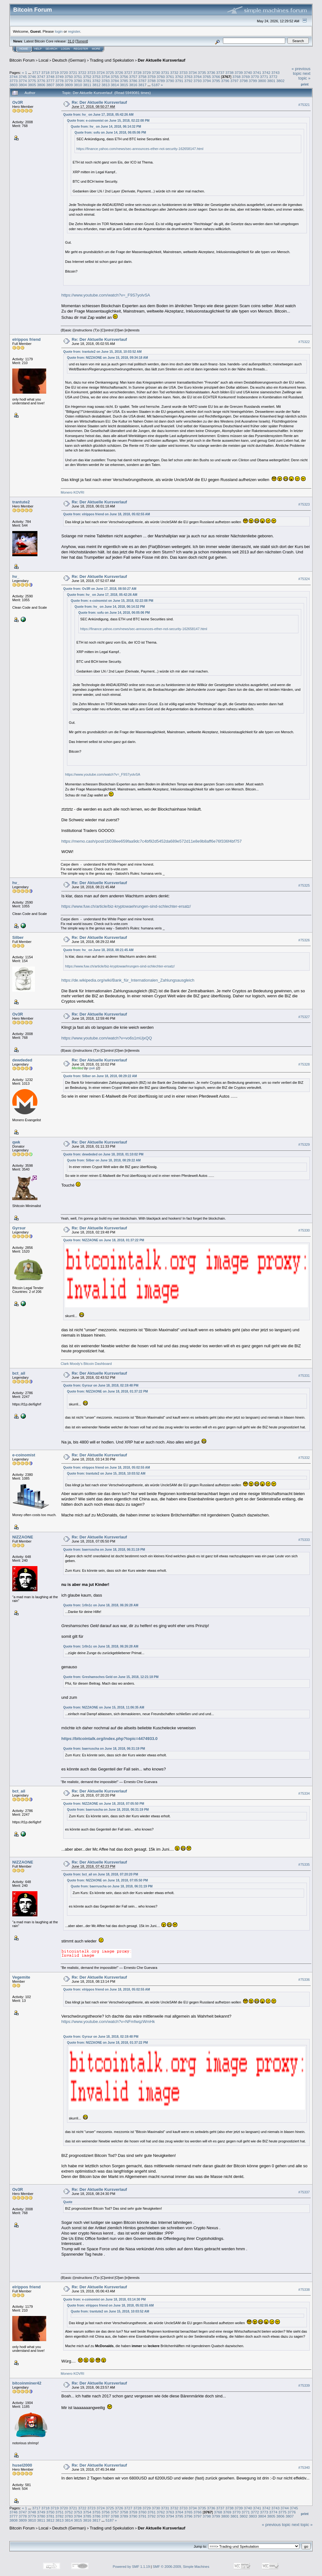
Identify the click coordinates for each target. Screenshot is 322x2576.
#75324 (304, 579)
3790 (170, 81)
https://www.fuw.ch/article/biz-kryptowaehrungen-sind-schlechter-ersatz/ (126, 906)
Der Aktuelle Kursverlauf (161, 60)
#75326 (304, 940)
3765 (207, 77)
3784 (115, 81)
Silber (18, 937)
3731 (165, 72)
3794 (207, 81)
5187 (156, 85)
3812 (96, 85)
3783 (106, 81)
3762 (179, 77)
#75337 (304, 2192)
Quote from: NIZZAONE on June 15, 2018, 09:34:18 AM (107, 357)
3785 (124, 81)
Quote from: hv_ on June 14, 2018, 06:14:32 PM (106, 126)
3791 (179, 81)
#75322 (304, 342)
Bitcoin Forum (22, 60)
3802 (280, 81)
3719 (55, 72)
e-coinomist (23, 1455)
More (96, 48)
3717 (36, 72)
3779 (69, 81)
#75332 (304, 1458)
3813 (106, 85)
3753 (96, 77)
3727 (128, 72)
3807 (50, 85)
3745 (23, 77)
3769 (246, 77)
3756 (124, 77)
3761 (170, 77)
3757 (133, 77)
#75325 (304, 885)
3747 (41, 77)
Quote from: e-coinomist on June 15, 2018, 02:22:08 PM (108, 120)
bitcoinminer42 (26, 2383)
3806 (41, 85)
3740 (248, 72)
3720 (64, 72)
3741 (257, 72)
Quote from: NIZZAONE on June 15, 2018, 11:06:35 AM (103, 1707)
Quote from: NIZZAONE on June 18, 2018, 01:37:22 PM (103, 1240)
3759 (151, 77)
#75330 (304, 1230)
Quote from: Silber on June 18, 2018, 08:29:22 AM (100, 1076)
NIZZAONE (22, 1537)
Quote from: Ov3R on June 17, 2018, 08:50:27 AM (99, 588)
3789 (161, 81)
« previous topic (300, 71)
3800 (262, 81)
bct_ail (18, 1373)
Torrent (81, 41)
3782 (96, 81)
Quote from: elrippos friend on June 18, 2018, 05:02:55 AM (106, 514)
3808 (59, 85)
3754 (106, 77)
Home (23, 48)
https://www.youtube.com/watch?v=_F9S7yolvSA (105, 295)
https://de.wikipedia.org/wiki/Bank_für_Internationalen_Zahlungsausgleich (127, 980)
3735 (202, 72)
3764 (197, 77)
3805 (32, 85)
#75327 (304, 1017)
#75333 (304, 1540)
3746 (32, 77)
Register (81, 48)
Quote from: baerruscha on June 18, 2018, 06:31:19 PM (104, 1549)
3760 (161, 77)
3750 (69, 77)
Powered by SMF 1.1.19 (131, 2566)
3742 (266, 72)
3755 (115, 77)
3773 (13, 81)
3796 (225, 81)
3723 (91, 72)
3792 (188, 81)
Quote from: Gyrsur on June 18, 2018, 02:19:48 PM (100, 1385)
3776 (41, 81)
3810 (78, 85)
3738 (229, 72)
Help (38, 48)
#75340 (304, 2467)
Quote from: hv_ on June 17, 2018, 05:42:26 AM (98, 114)
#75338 (304, 2289)
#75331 (304, 1375)
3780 (78, 81)
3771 (264, 77)
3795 (216, 81)
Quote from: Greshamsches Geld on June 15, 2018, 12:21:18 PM (110, 1677)
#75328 (304, 1064)
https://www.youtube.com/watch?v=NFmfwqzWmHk (108, 2021)
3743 (275, 72)
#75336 (304, 1979)
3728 (137, 72)
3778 (59, 81)
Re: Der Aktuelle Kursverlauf (99, 102)
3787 (142, 81)
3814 (115, 85)
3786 (133, 81)
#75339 (304, 2385)
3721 (73, 72)
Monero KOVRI (72, 492)
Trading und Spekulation (112, 60)
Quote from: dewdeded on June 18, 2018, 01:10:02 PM (103, 1154)
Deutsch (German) (69, 60)
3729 (146, 72)
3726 (119, 72)
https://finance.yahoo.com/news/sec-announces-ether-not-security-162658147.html (139, 149)
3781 (87, 81)
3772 (273, 77)
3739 (239, 72)
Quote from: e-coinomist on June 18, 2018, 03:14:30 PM (104, 2299)
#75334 (304, 1794)
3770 (255, 77)
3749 (59, 77)
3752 (87, 77)
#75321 (304, 105)
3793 (197, 81)
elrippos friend (26, 339)
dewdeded (22, 1060)
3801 (271, 81)
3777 (50, 81)
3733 (183, 72)
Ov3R (17, 102)
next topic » (304, 75)
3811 (87, 85)
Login (65, 48)
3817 (142, 85)
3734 (193, 72)
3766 (216, 77)
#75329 (304, 1144)
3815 (124, 85)
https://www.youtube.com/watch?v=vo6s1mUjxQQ (106, 1038)
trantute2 (21, 502)
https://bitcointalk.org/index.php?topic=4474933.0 (109, 1738)
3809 (69, 85)
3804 (23, 85)
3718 (45, 72)
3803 (13, 85)
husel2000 (22, 2465)
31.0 (71, 41)
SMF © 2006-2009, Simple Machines (181, 2566)
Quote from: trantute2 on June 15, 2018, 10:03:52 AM (102, 351)
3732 (174, 72)
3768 (236, 77)
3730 (156, 72)
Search (52, 48)
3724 (101, 72)
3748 (50, 77)
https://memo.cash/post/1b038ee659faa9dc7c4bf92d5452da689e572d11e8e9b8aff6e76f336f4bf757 (151, 841)
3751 (78, 77)
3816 (133, 85)
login (59, 31)
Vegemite (21, 1977)
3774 (23, 81)
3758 (142, 77)
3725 (110, 72)
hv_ (15, 576)
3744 (13, 77)
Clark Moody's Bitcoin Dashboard (86, 1364)
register (74, 31)
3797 (234, 81)
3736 (211, 72)
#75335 (304, 1864)
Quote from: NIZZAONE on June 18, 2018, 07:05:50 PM (103, 1803)
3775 (32, 81)
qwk (92, 1068)
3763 (188, 77)
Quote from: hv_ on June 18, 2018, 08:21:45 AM (98, 950)
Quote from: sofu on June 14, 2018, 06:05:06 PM (110, 132)
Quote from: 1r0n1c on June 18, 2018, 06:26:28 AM (100, 1605)
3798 (244, 81)
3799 (253, 81)
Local (43, 60)
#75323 (304, 504)
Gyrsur (19, 1228)
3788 (151, 81)
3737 (220, 72)
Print (304, 84)
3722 (82, 72)
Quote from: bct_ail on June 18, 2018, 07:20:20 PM (100, 1874)
